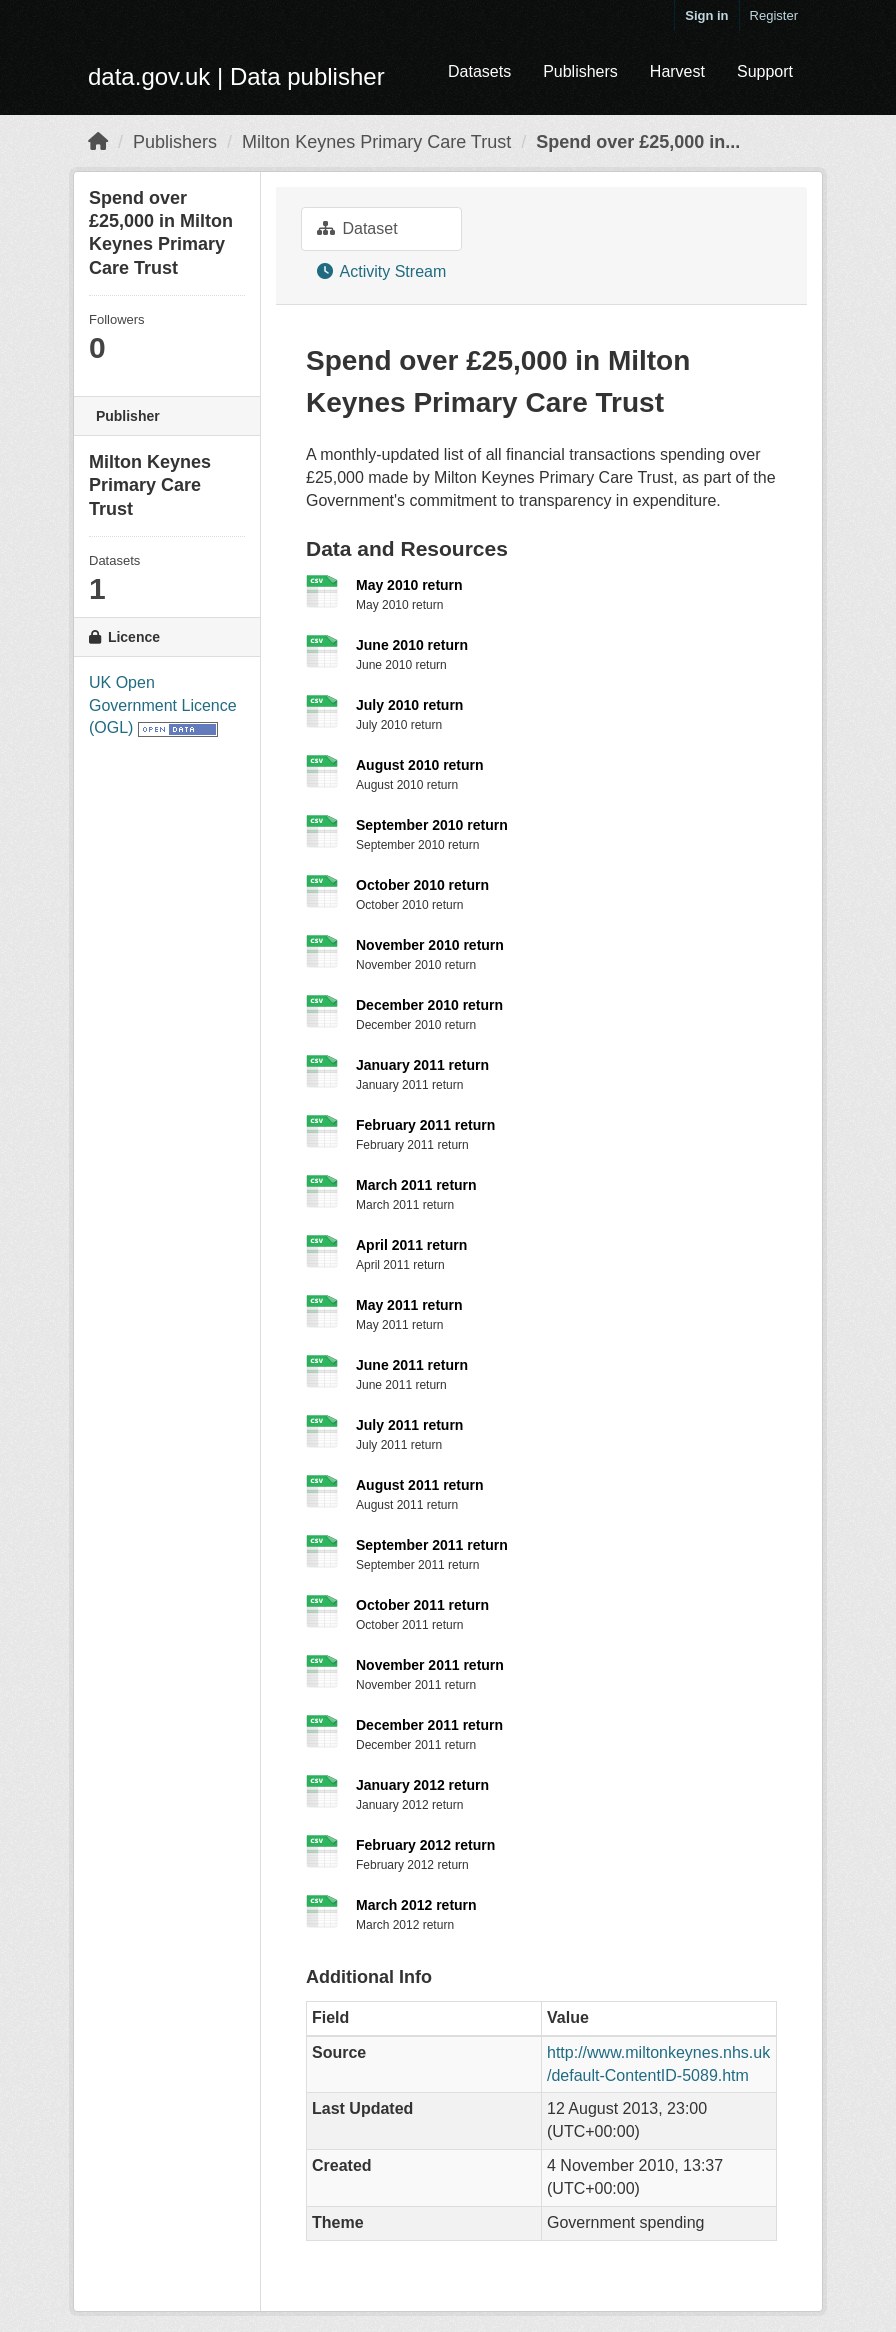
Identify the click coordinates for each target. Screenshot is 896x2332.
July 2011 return (409, 1425)
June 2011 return (412, 1365)
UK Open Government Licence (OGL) (163, 705)
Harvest (677, 71)
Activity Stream (381, 271)
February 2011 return (425, 1125)
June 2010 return (412, 645)
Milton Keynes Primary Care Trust (376, 142)
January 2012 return (422, 1785)
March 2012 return (416, 1905)
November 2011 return (430, 1665)
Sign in (706, 15)
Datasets (479, 71)
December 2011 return (429, 1725)
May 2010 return (409, 585)
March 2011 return (416, 1185)
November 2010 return (430, 945)
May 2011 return (409, 1305)
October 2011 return (422, 1605)
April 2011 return (411, 1245)
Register (774, 15)
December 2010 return (429, 1005)
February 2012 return (425, 1845)
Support (765, 71)
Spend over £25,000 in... (638, 142)
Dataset (357, 228)
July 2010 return (409, 705)
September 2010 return (432, 825)
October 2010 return (422, 885)
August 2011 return (420, 1485)
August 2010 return (420, 765)
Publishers (580, 71)
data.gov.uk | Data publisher (236, 76)
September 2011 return (432, 1545)
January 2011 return (422, 1065)
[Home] (98, 142)
